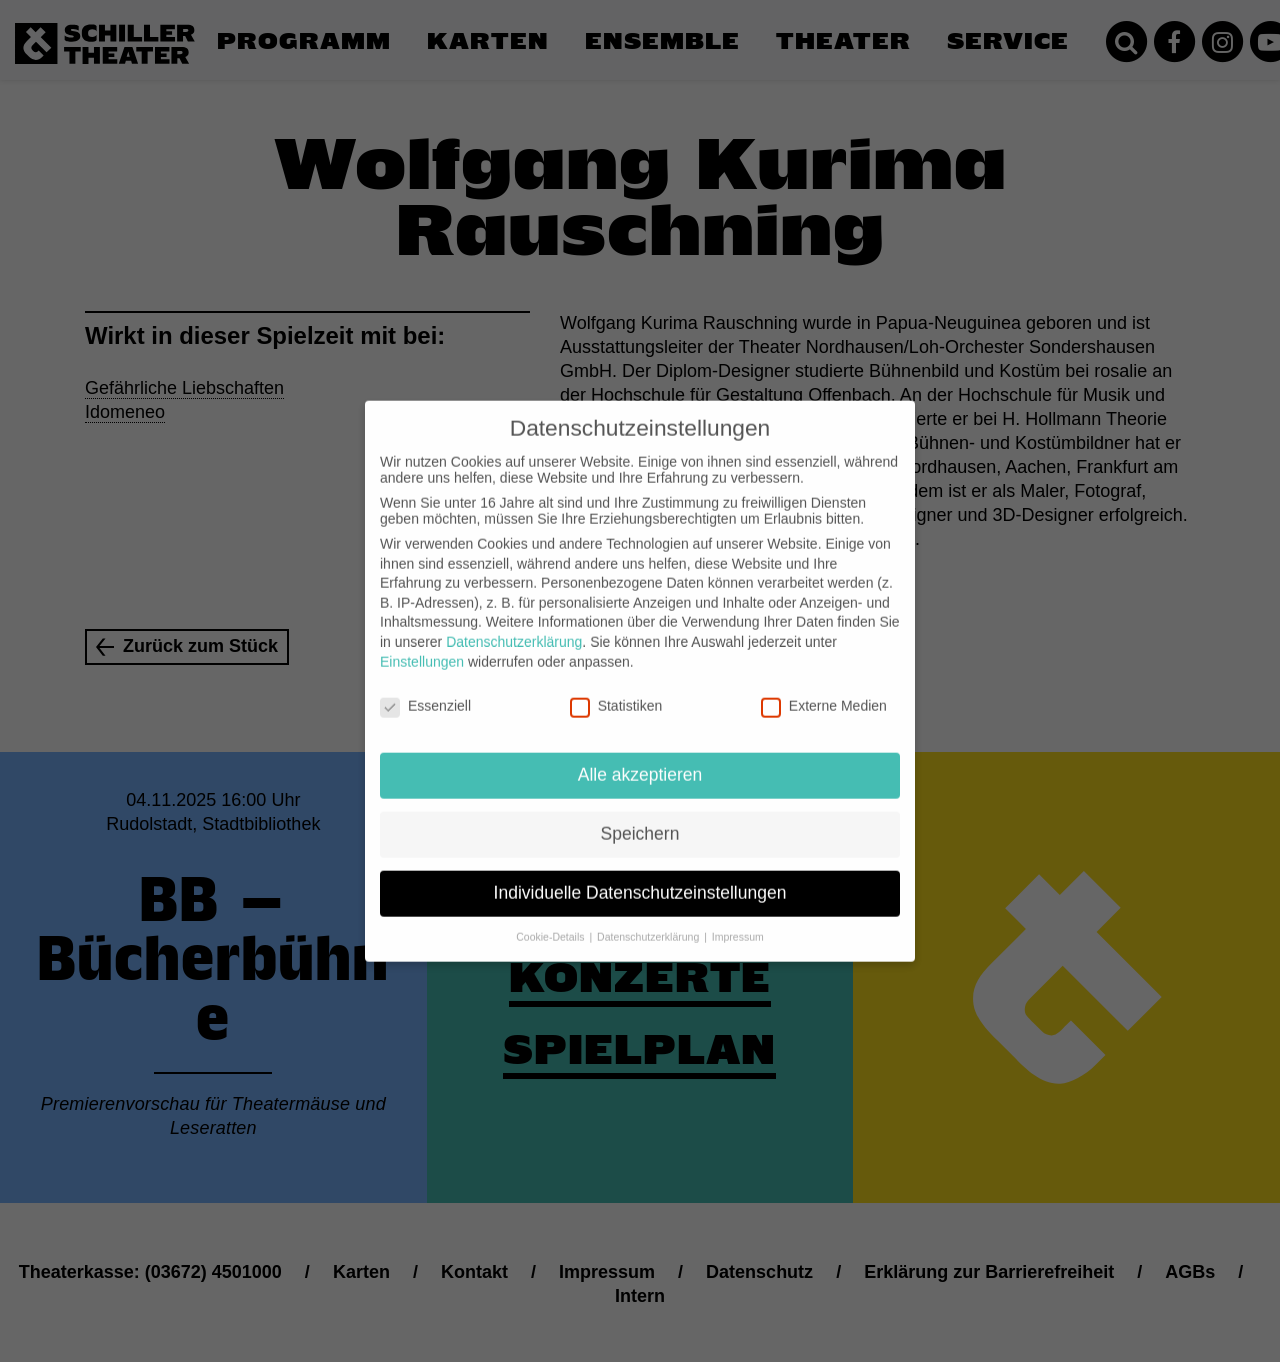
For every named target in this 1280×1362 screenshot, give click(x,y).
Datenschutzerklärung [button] (649, 918)
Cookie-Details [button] (551, 918)
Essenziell (425, 687)
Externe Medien (824, 687)
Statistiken (616, 687)
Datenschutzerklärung (514, 623)
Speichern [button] (640, 815)
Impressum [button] (738, 918)
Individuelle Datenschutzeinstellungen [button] (640, 874)
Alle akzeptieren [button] (640, 756)
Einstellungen (422, 642)
